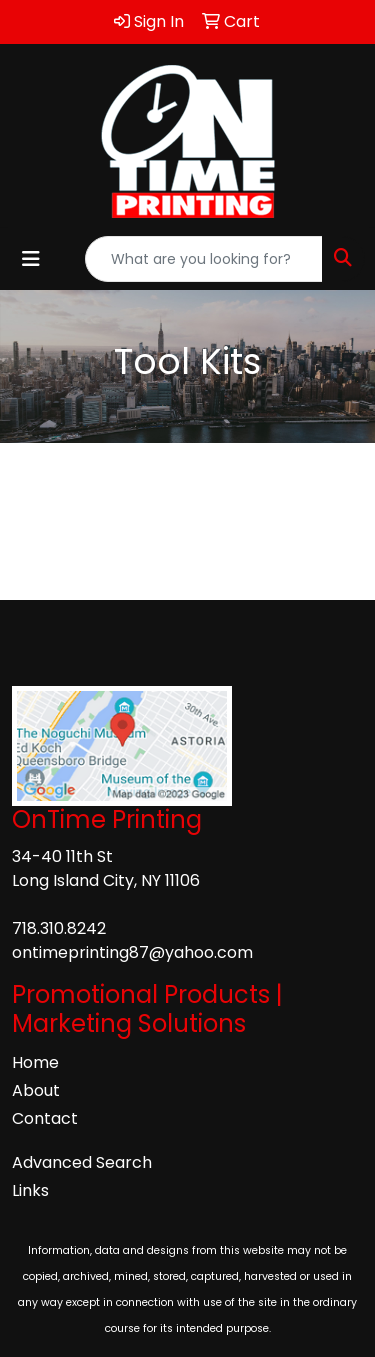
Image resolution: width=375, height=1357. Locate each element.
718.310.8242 (59, 928)
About (36, 1090)
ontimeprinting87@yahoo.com (132, 952)
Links (30, 1190)
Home (35, 1062)
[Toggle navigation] (31, 259)
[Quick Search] (204, 259)
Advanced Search (82, 1162)
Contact (45, 1118)
